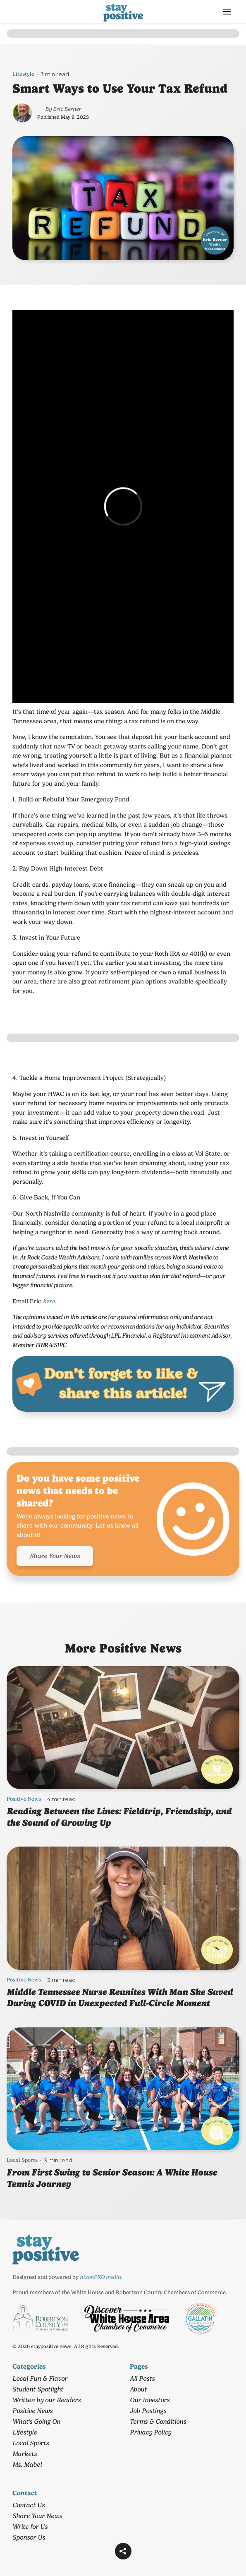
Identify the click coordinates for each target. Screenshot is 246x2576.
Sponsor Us (28, 2537)
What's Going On (36, 2421)
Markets (24, 2454)
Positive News (24, 1799)
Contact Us (28, 2505)
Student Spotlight (37, 2389)
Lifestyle (23, 74)
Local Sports (22, 2160)
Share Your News (55, 1556)
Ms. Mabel (27, 2464)
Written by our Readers (46, 2400)
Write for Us (30, 2526)
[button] (227, 12)
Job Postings (148, 2411)
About (138, 2389)
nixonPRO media (100, 2277)
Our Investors (150, 2400)
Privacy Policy (150, 2432)
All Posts (142, 2378)
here (49, 1301)
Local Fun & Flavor (39, 2378)
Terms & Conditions (158, 2421)
